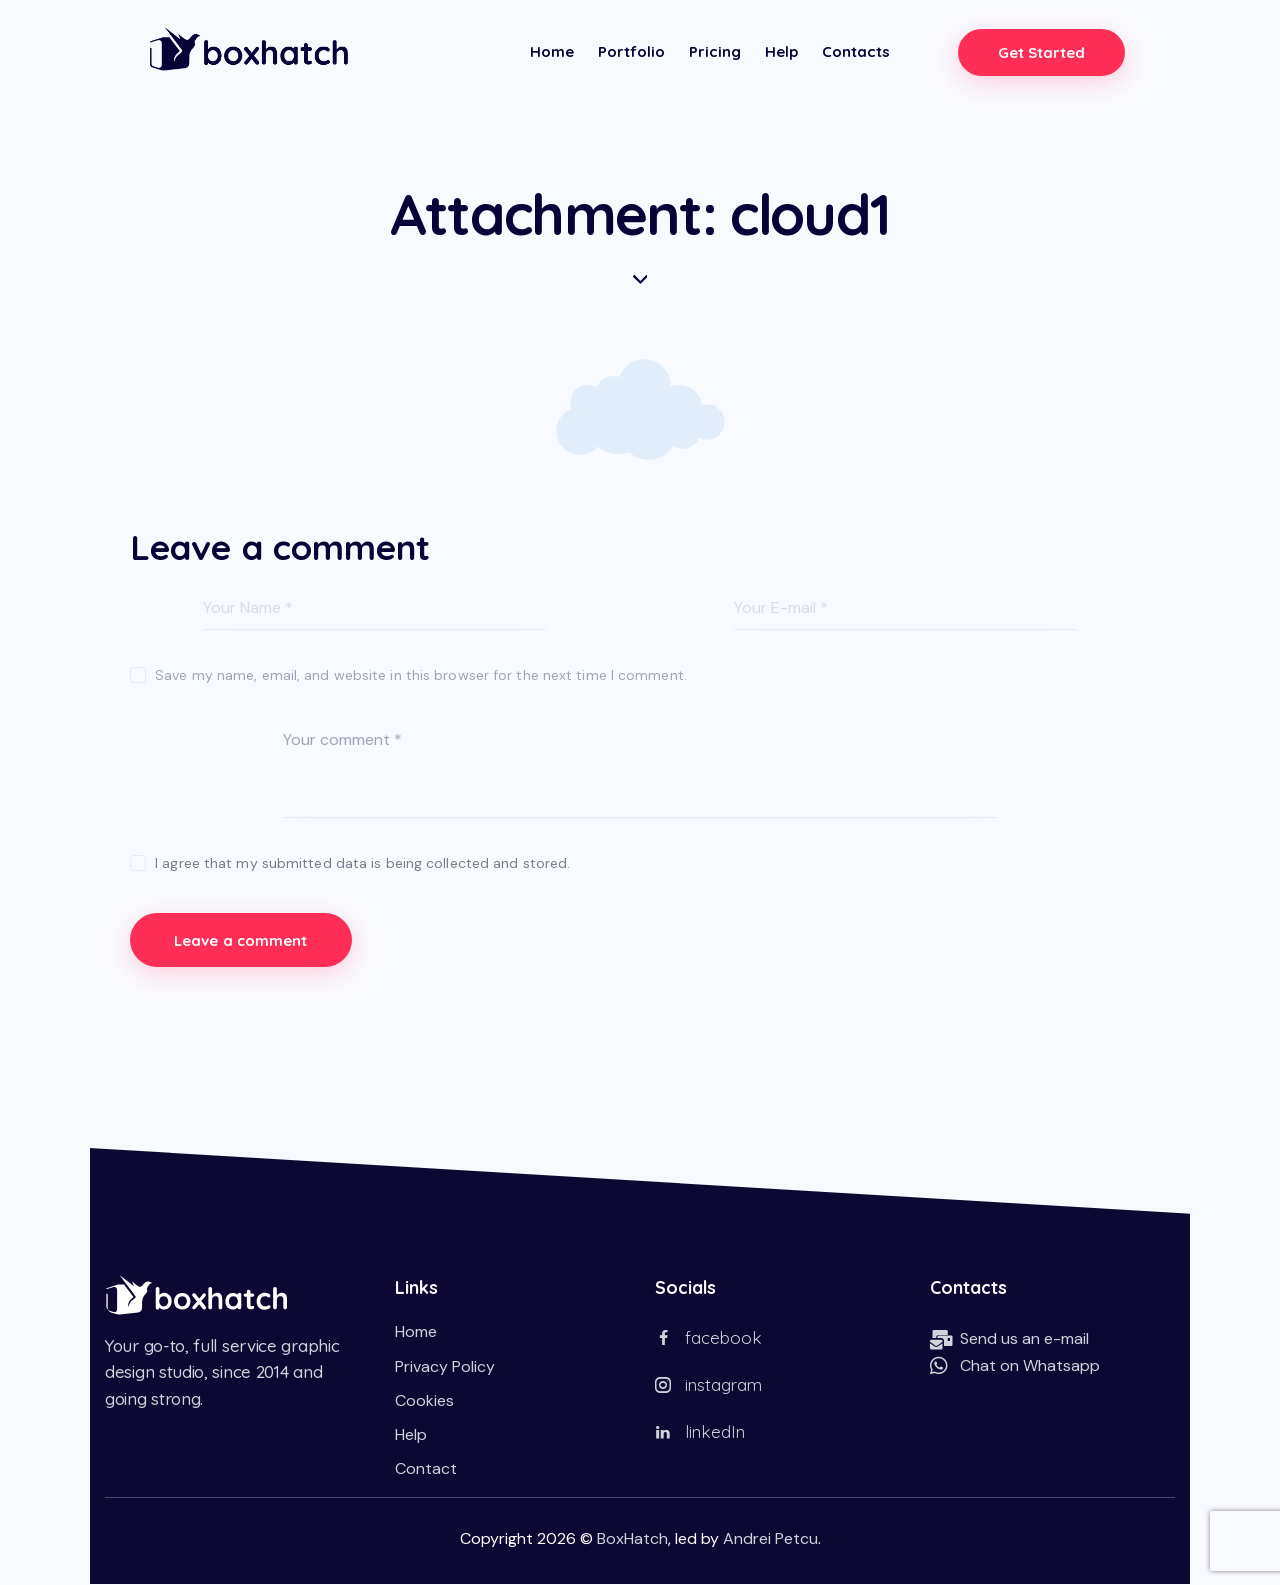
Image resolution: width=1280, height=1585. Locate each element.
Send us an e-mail (1024, 1339)
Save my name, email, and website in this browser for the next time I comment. (421, 675)
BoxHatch (632, 1539)
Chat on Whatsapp (1030, 1366)
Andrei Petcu (770, 1539)
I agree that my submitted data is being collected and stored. (362, 863)
